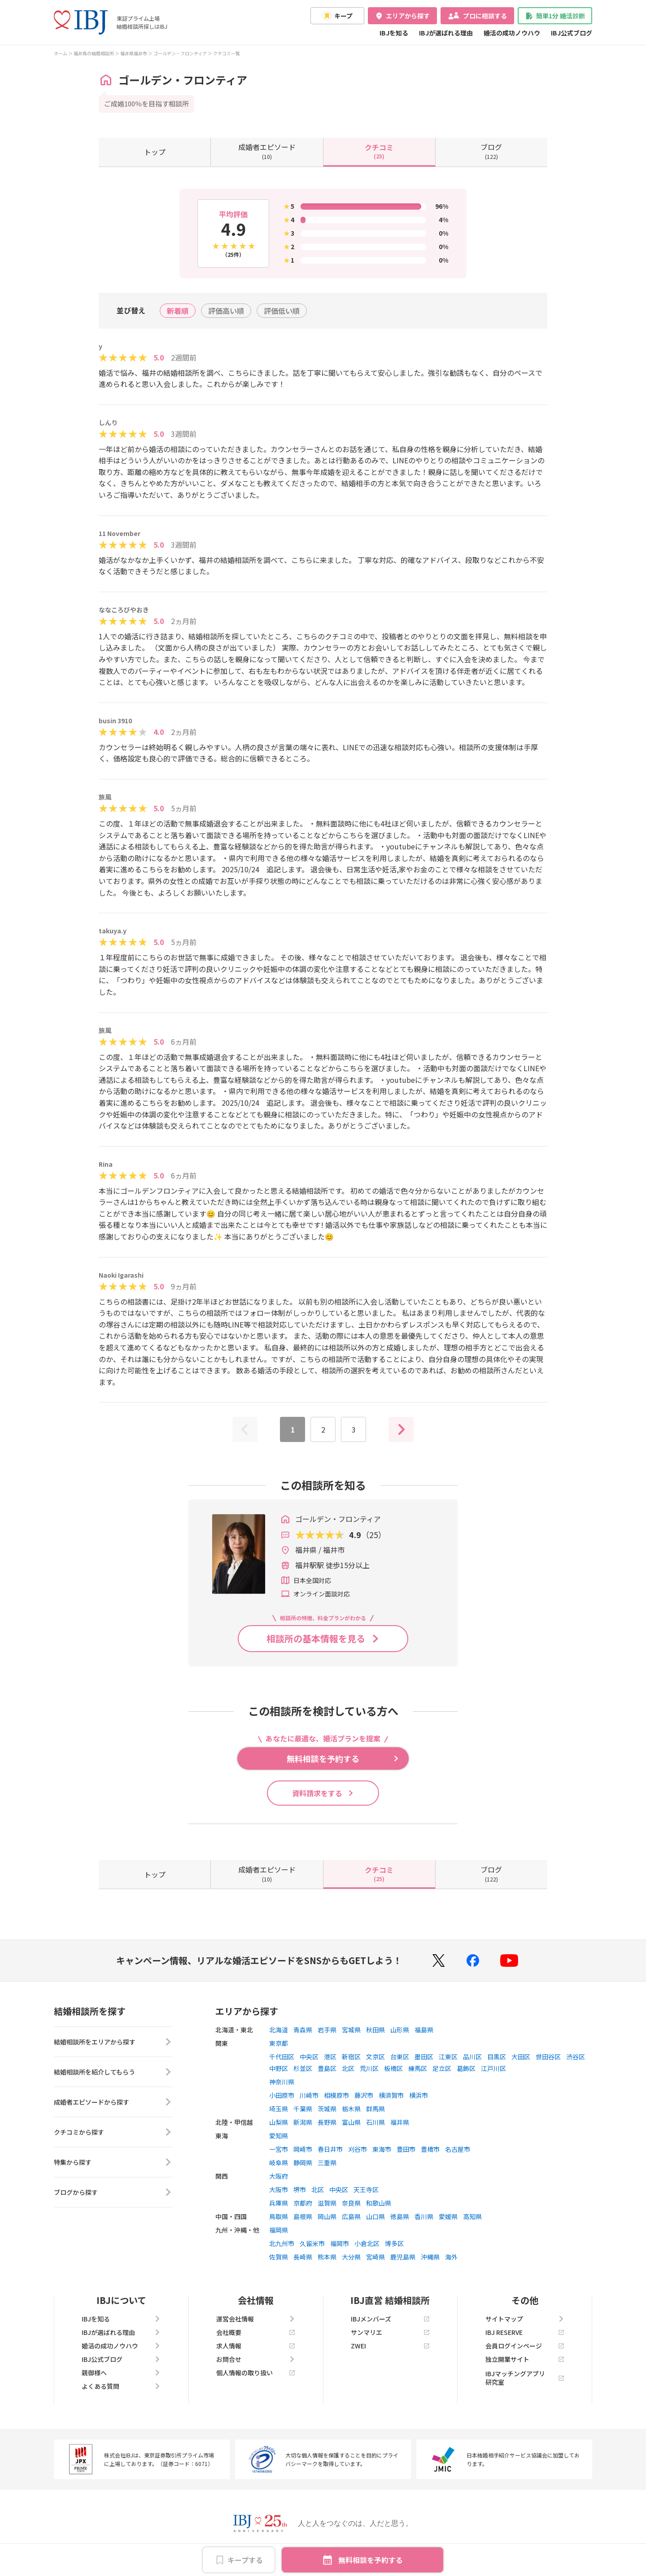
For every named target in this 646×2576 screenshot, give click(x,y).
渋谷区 (575, 2056)
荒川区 (369, 2068)
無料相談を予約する (370, 2559)
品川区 (472, 2056)
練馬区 (417, 2068)
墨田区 (424, 2056)
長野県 (327, 2122)
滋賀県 (327, 2203)
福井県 (399, 2122)
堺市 (299, 2189)
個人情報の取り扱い (255, 2372)
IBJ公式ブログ (571, 32)
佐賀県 (278, 2257)
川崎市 (309, 2095)
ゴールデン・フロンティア (180, 53)
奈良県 (351, 2203)
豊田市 (406, 2149)
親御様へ (121, 2372)
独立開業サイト (524, 2359)
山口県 (375, 2216)
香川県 (424, 2216)
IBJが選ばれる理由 (446, 32)
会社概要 (255, 2332)
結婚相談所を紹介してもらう (113, 2071)
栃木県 (351, 2109)
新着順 (177, 310)
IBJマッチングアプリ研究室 (524, 2377)
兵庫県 (278, 2203)
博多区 (394, 2243)
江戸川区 (493, 2068)
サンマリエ (390, 2332)
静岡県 (302, 2162)
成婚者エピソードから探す (113, 2101)
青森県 (302, 2030)
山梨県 (278, 2122)
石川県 (375, 2122)
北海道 (278, 2030)
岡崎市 (302, 2149)
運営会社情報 (255, 2319)
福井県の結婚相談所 (94, 53)
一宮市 (278, 2149)
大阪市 (278, 2189)
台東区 (399, 2056)
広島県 (351, 2216)
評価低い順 (282, 310)
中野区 (278, 2068)
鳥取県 (278, 2216)
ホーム (60, 53)
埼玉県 (278, 2109)
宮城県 (351, 2030)
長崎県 (302, 2257)
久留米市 (312, 2243)
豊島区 (327, 2068)
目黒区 (496, 2056)
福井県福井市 (133, 53)
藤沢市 (363, 2095)
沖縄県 (430, 2257)
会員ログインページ (524, 2346)
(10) (267, 150)
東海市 (381, 2149)
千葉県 (302, 2109)
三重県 (327, 2162)
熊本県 (327, 2257)
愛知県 (278, 2135)
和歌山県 (378, 2203)
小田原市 (281, 2095)
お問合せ (255, 2359)
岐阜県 (278, 2162)
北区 (348, 2068)
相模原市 (336, 2095)
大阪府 (278, 2176)
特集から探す (113, 2162)
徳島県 (399, 2216)
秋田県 (375, 2030)
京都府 (302, 2203)
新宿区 (351, 2056)
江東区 (448, 2056)
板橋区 (393, 2068)
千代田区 (281, 2056)
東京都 (278, 2043)
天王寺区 (366, 2189)
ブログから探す (113, 2192)
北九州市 (281, 2243)
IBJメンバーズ (390, 2319)
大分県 (351, 2257)
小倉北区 (367, 2243)
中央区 (309, 2056)
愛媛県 (448, 2216)
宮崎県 (375, 2257)
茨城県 (327, 2109)
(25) (379, 151)
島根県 (302, 2216)
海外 (451, 2257)
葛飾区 (466, 2068)
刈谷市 (357, 2149)
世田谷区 (548, 2056)
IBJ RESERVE (524, 2332)
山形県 (399, 2030)
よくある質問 (121, 2386)
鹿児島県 (402, 2257)
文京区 (375, 2056)
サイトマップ (524, 2319)
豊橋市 (430, 2149)
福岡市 (339, 2243)
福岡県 (278, 2230)
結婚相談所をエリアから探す (113, 2041)
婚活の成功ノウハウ (512, 32)
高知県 (472, 2216)
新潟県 (302, 2122)
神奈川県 (281, 2082)
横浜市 (418, 2095)
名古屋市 (457, 2149)
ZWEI (390, 2346)
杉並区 (302, 2068)
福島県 (424, 2030)
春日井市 (330, 2149)
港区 (330, 2056)
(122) (491, 150)
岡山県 (327, 2216)
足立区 (441, 2068)
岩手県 (327, 2030)
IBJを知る (394, 32)
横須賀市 (391, 2095)
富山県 (351, 2122)
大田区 (520, 2056)
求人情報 (255, 2346)
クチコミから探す (113, 2132)
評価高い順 (226, 310)
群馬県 (375, 2109)
